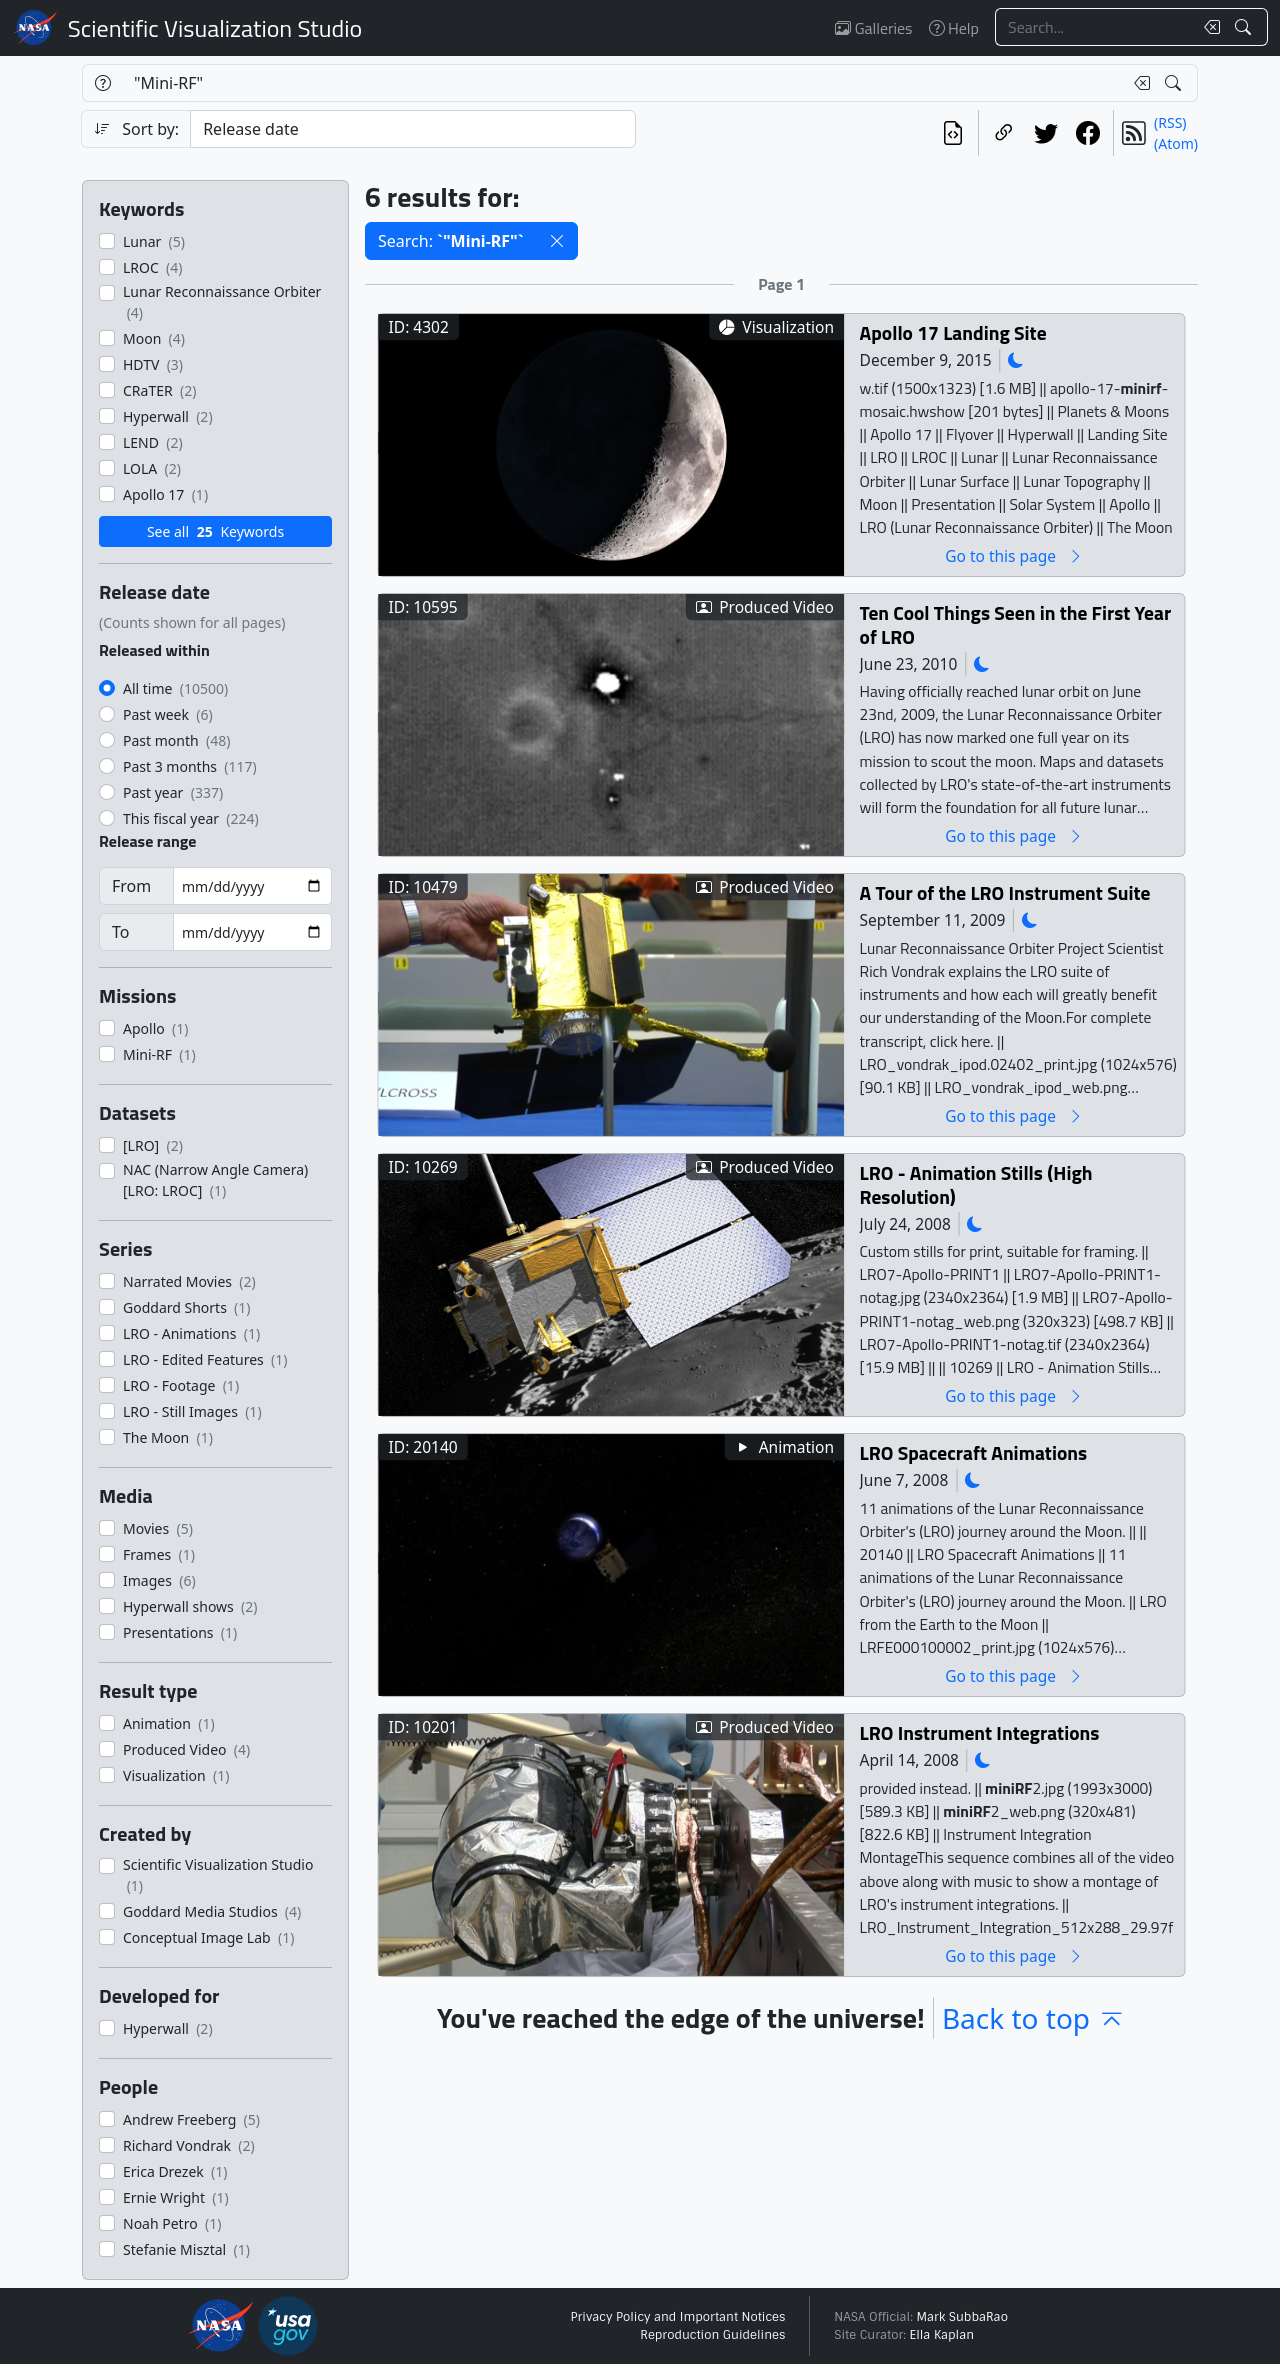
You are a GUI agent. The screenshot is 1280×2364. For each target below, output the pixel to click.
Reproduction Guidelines (712, 2335)
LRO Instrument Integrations (980, 1732)
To (120, 932)
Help (954, 28)
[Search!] (1245, 27)
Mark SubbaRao (962, 2317)
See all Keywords (215, 531)
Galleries (873, 28)
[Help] (102, 83)
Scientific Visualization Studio (215, 28)
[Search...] (1094, 27)
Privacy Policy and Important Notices (677, 2317)
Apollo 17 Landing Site (953, 332)
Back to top (1034, 2018)
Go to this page (1014, 555)
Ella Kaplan (942, 2335)
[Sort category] (413, 129)
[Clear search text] (1208, 27)
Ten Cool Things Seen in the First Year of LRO (1016, 624)
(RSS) (1170, 122)
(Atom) (1176, 143)
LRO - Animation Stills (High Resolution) (976, 1184)
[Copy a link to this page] (1004, 133)
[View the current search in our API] (953, 133)
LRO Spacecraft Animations (974, 1452)
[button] (557, 241)
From (131, 886)
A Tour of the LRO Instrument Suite (1005, 892)
